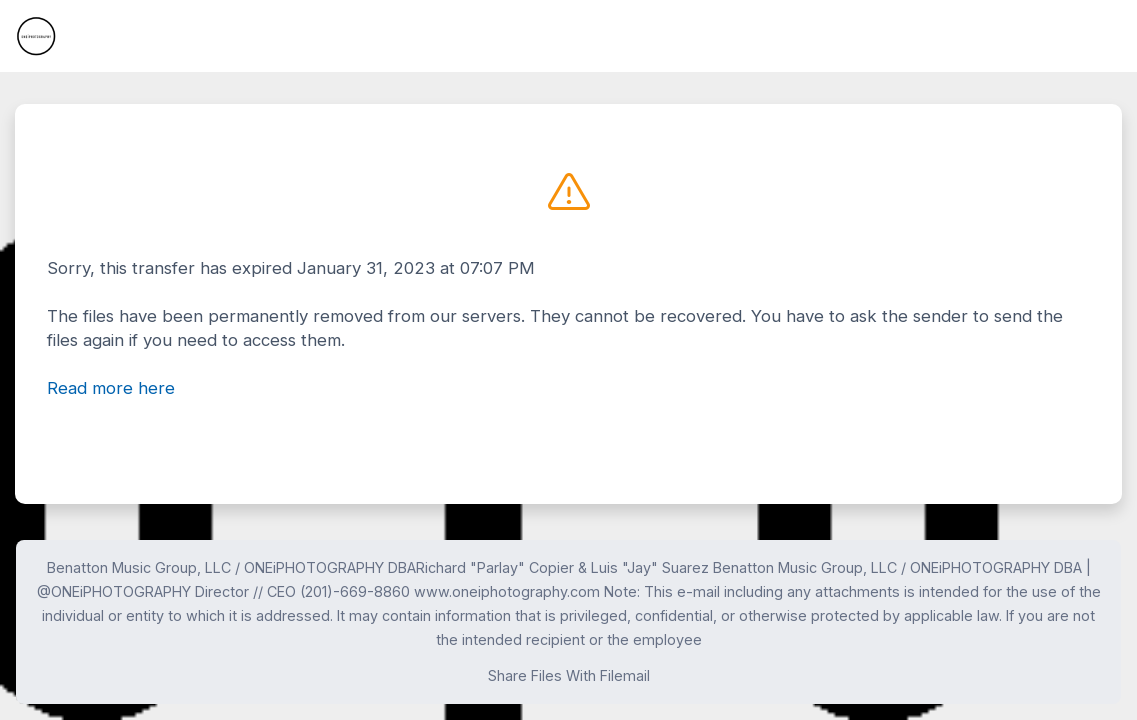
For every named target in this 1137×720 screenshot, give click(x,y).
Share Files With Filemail (569, 675)
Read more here (111, 388)
